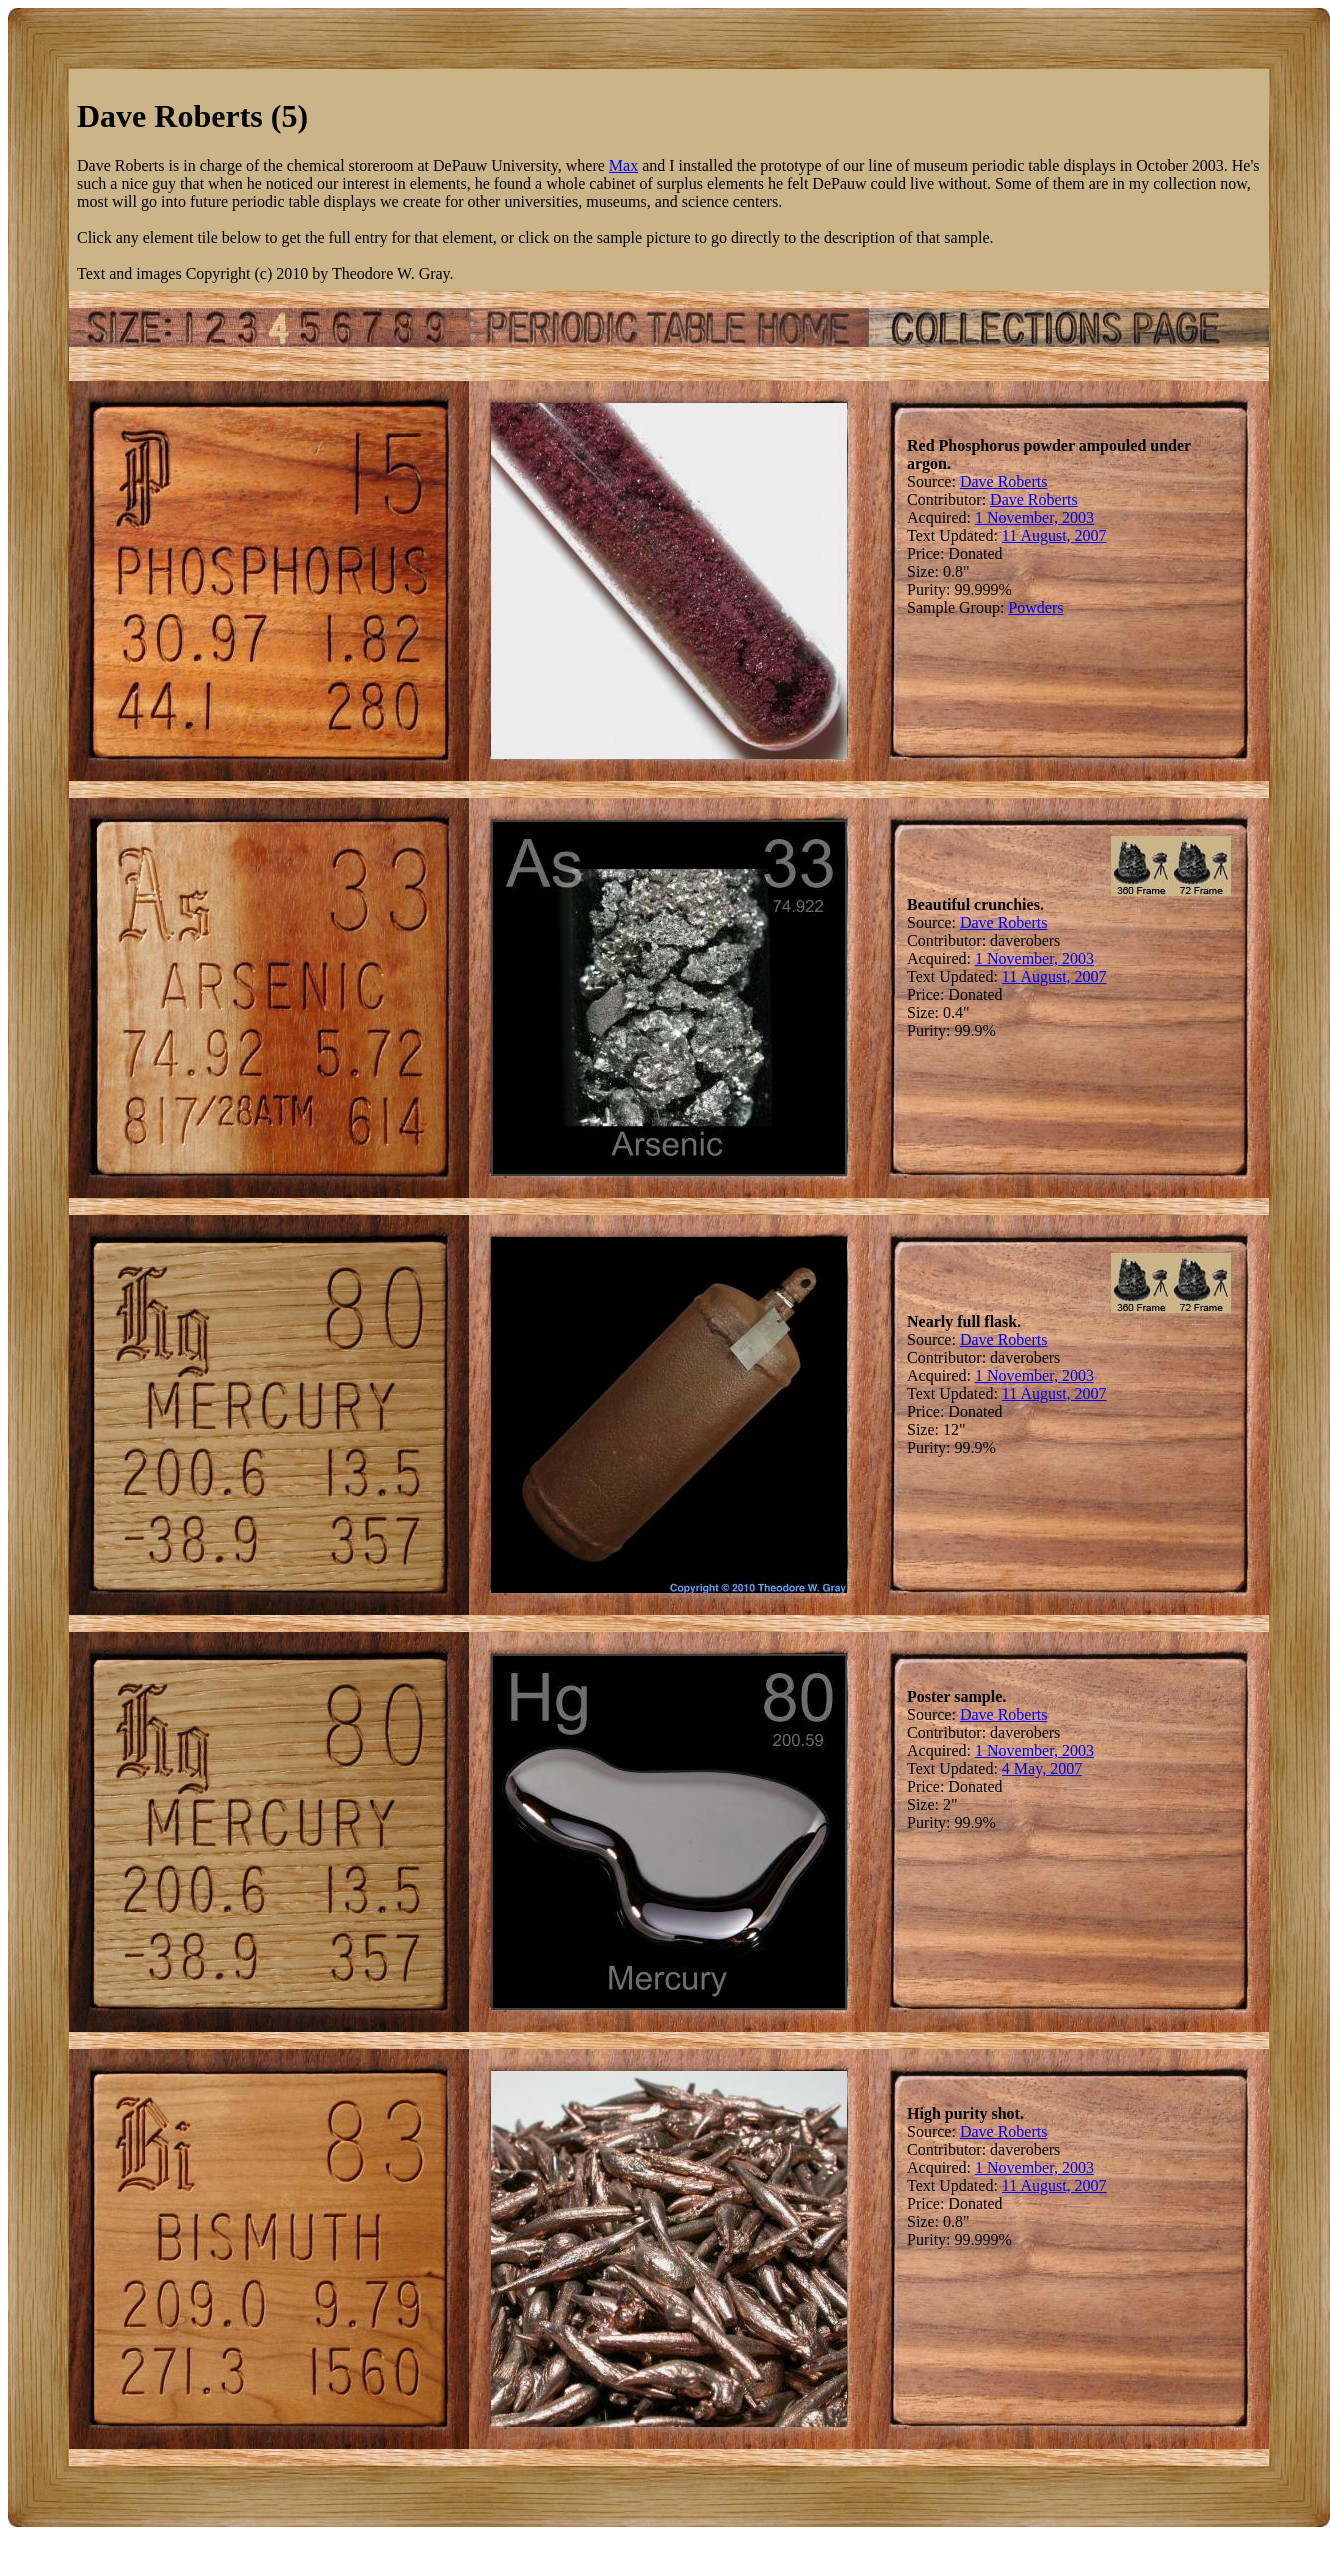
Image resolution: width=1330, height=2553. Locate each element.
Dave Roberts (1004, 481)
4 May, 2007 (1042, 1768)
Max (623, 165)
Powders (1035, 607)
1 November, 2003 (1034, 517)
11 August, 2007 (1054, 535)
